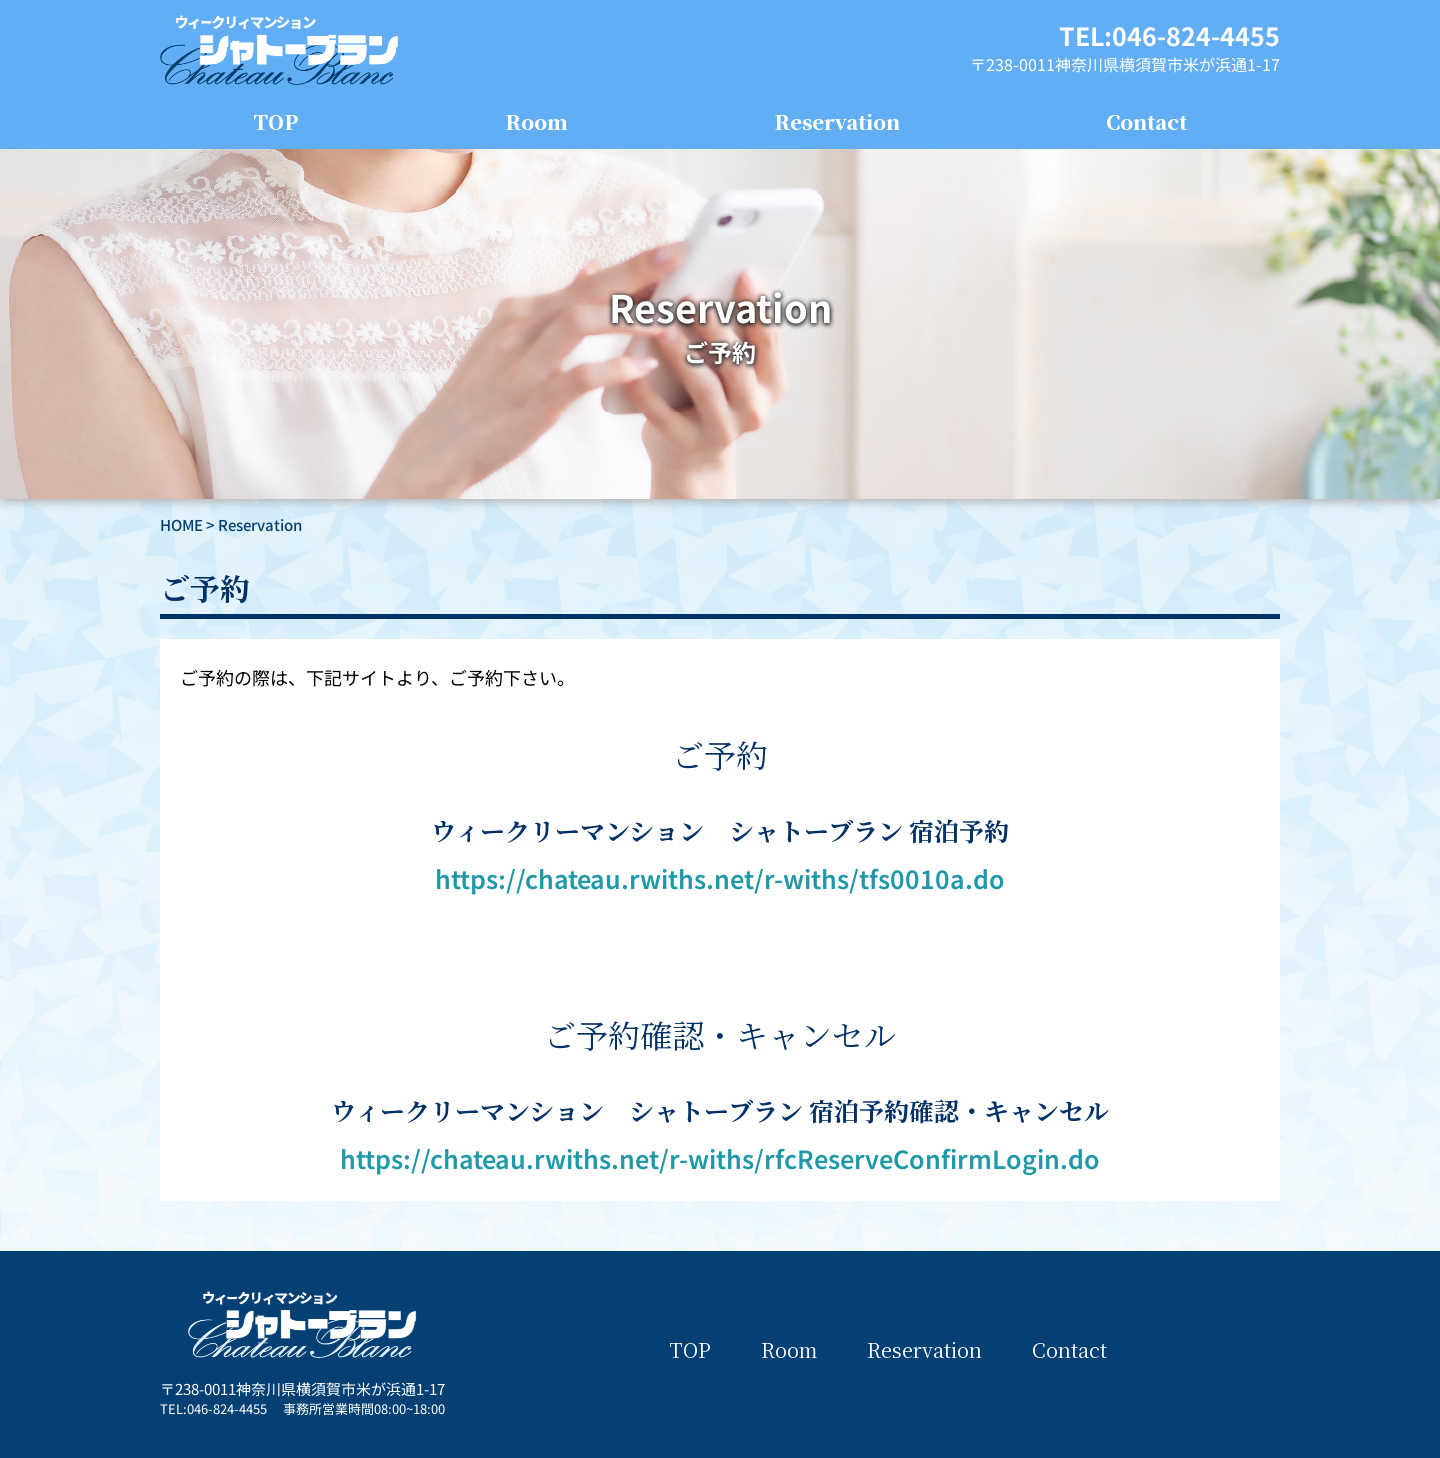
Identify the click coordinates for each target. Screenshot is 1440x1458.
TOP (276, 121)
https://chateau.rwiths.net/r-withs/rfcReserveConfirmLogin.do (720, 1158)
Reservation (837, 121)
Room (536, 121)
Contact (1146, 121)
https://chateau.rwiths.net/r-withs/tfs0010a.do (720, 878)
